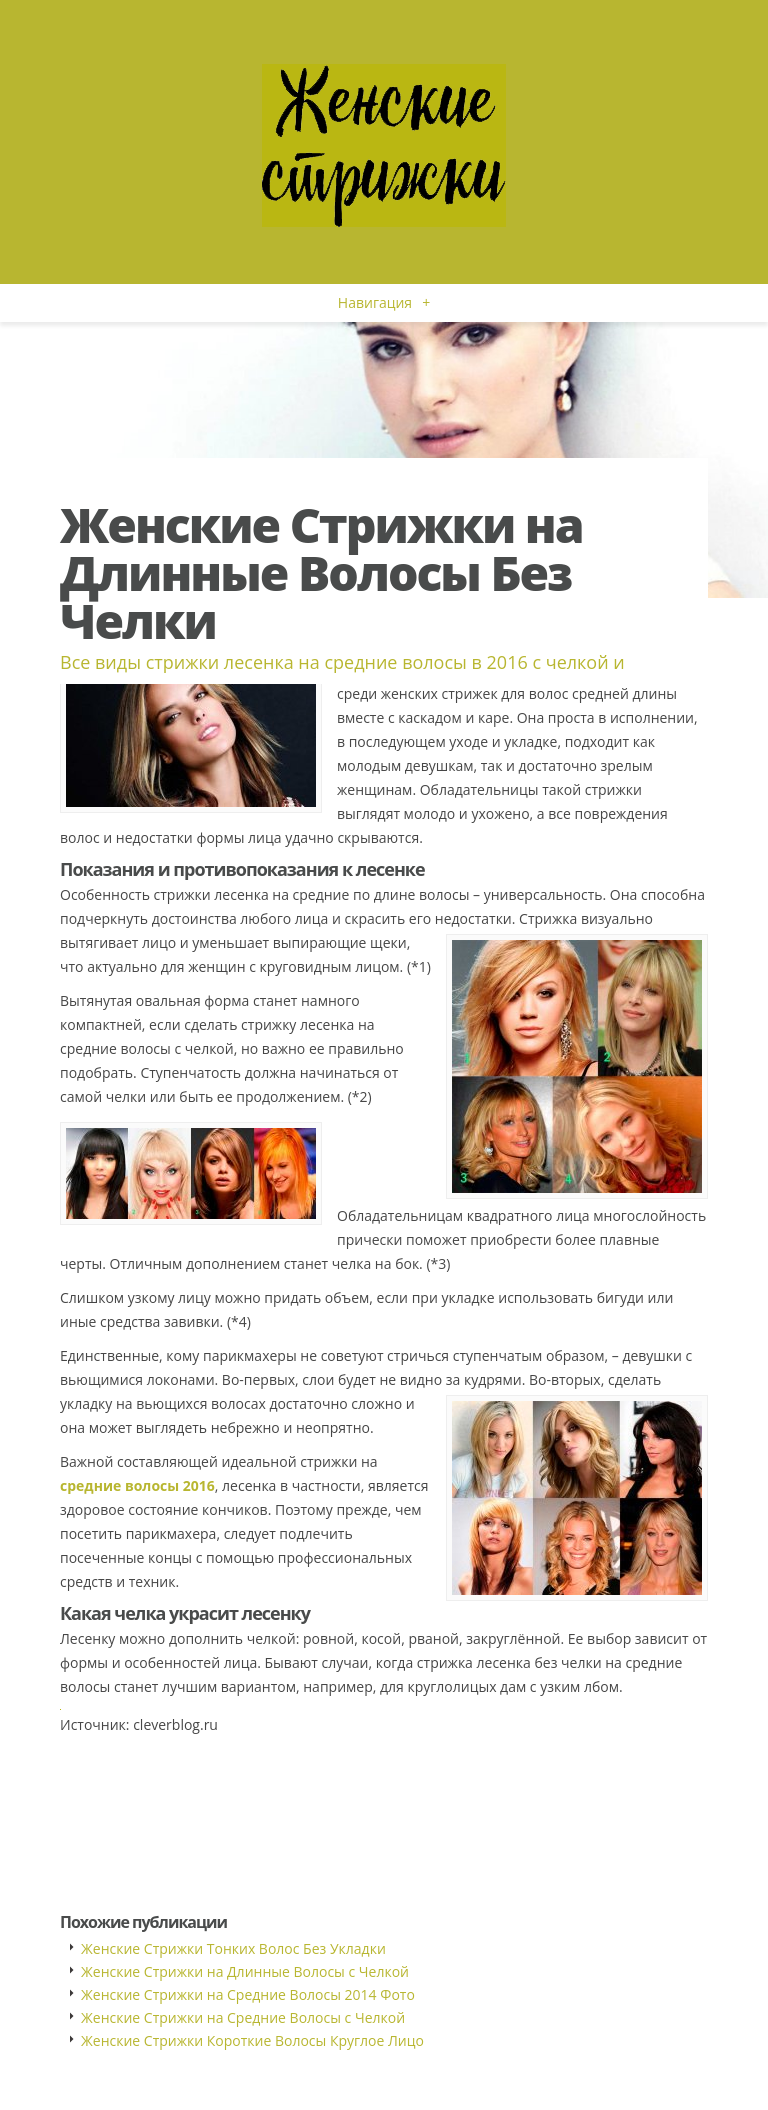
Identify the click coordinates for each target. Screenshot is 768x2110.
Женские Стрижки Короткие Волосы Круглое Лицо (252, 2040)
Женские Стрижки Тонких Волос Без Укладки (233, 1948)
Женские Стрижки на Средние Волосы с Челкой (243, 2017)
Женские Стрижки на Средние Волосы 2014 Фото (248, 1994)
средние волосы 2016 (137, 1485)
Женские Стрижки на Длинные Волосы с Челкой (245, 1971)
